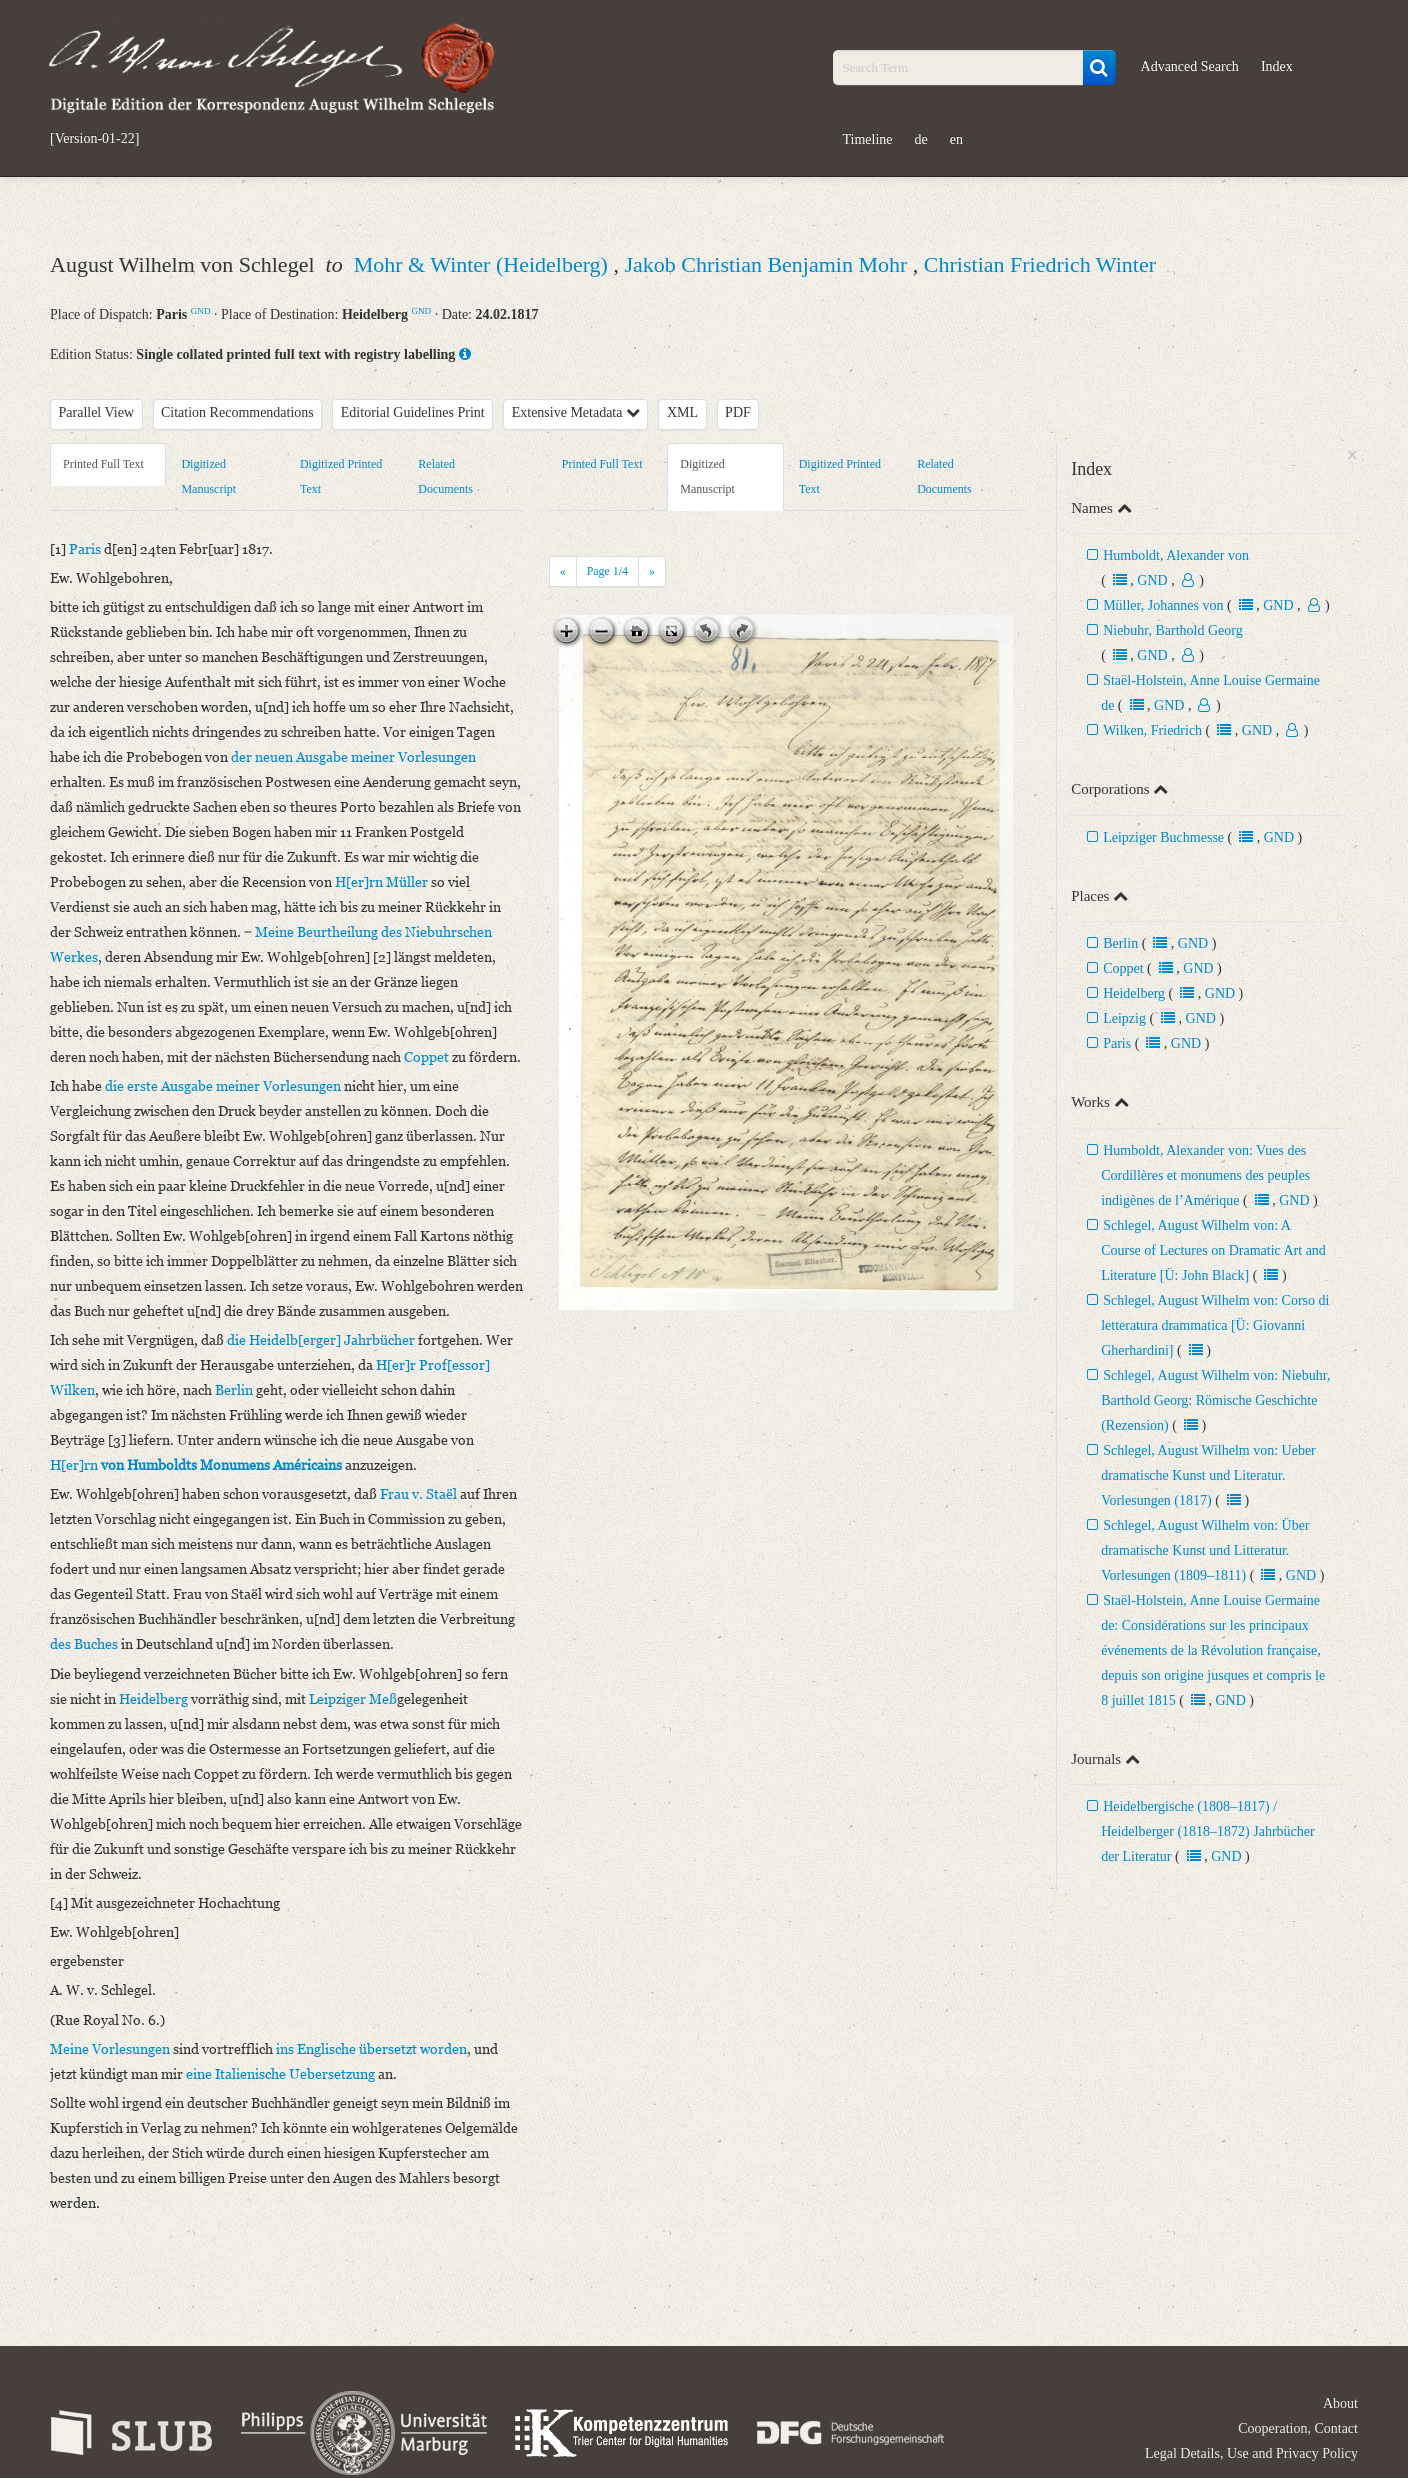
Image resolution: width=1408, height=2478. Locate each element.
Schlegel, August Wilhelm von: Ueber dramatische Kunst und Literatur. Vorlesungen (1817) (1208, 1475)
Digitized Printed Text (341, 476)
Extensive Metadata (576, 412)
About (1340, 2403)
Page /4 (607, 571)
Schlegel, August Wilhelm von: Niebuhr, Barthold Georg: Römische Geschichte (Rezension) (1215, 1400)
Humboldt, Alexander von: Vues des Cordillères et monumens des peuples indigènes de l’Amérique (1205, 1175)
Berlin (1120, 943)
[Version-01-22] (94, 139)
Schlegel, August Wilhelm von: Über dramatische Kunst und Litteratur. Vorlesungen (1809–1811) (1205, 1550)
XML (682, 412)
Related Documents (445, 476)
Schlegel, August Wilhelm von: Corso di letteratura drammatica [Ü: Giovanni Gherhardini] (1215, 1325)
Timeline (868, 139)
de (921, 139)
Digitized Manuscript (208, 476)
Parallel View (97, 412)
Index (1277, 66)
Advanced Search (1190, 66)
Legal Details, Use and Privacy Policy (1251, 2453)
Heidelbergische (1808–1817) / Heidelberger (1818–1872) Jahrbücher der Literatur (1208, 1831)
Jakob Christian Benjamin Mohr (768, 264)
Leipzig (1124, 1018)
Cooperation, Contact (1298, 2428)
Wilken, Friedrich (1152, 730)
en (956, 139)
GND (201, 311)
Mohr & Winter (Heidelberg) (484, 264)
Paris (1117, 1043)
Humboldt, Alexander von (1176, 555)
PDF (738, 412)
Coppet (1123, 968)
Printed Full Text (103, 464)
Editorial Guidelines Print (413, 412)
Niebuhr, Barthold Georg (1173, 630)
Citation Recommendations (237, 412)
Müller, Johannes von (1163, 605)
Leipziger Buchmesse (1163, 837)
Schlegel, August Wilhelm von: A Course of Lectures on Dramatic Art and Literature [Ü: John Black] (1213, 1250)
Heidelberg (1134, 993)
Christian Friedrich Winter (1040, 264)
